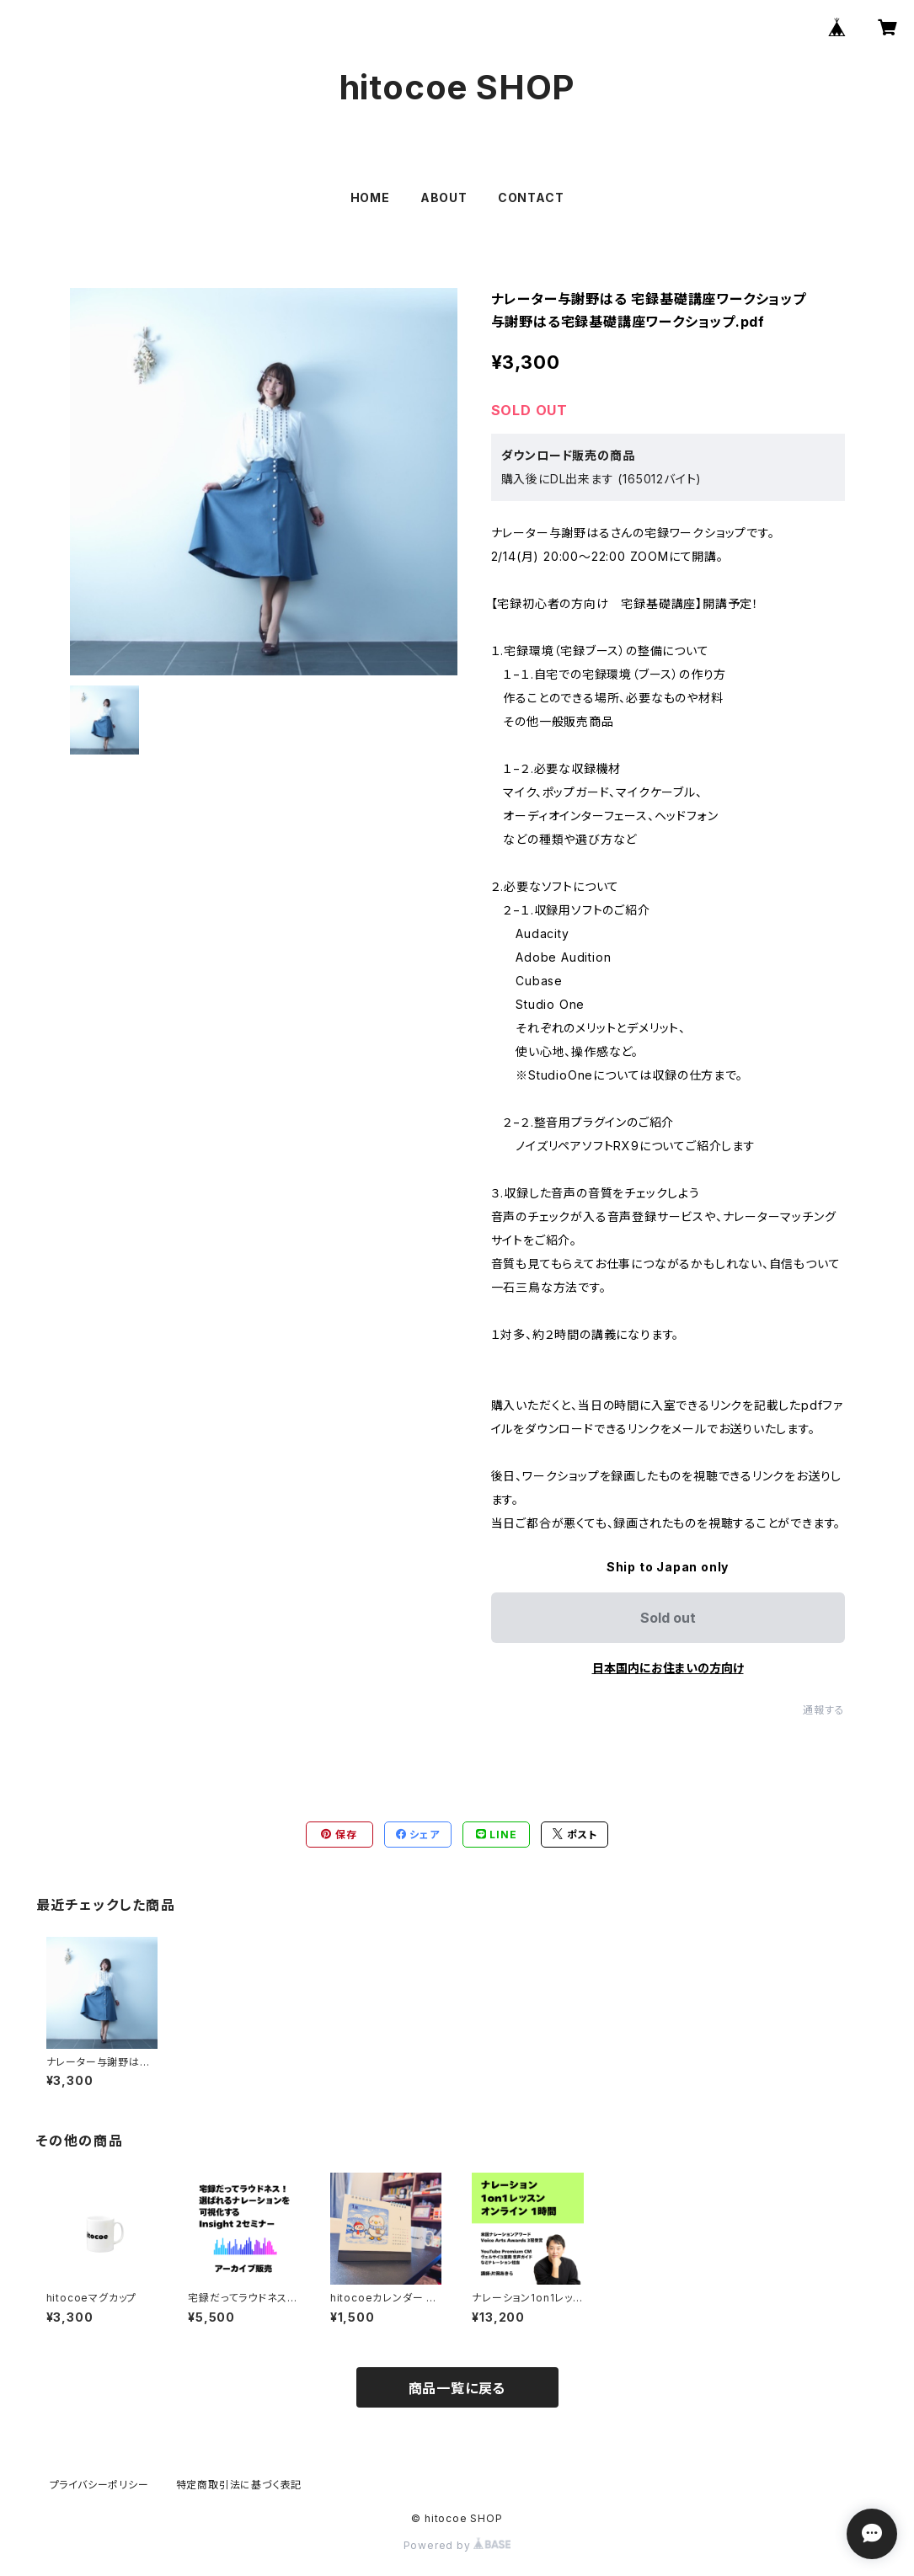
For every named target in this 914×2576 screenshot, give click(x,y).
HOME (370, 197)
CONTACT (531, 197)
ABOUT (444, 197)
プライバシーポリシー (99, 2484)
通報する (823, 1710)
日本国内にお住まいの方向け (668, 1668)
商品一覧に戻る (457, 2388)
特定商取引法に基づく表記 (239, 2484)
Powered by (457, 2545)
